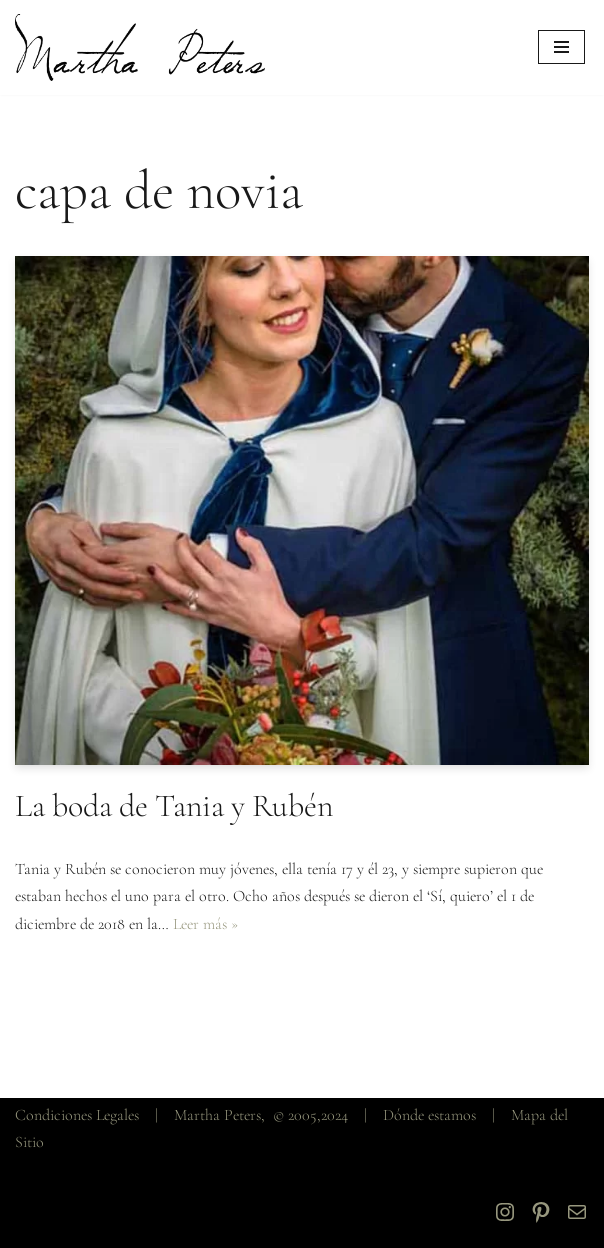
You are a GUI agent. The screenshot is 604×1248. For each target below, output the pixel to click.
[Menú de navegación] (561, 47)
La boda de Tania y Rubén (174, 805)
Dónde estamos (429, 1115)
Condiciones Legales (77, 1115)
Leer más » (205, 924)
